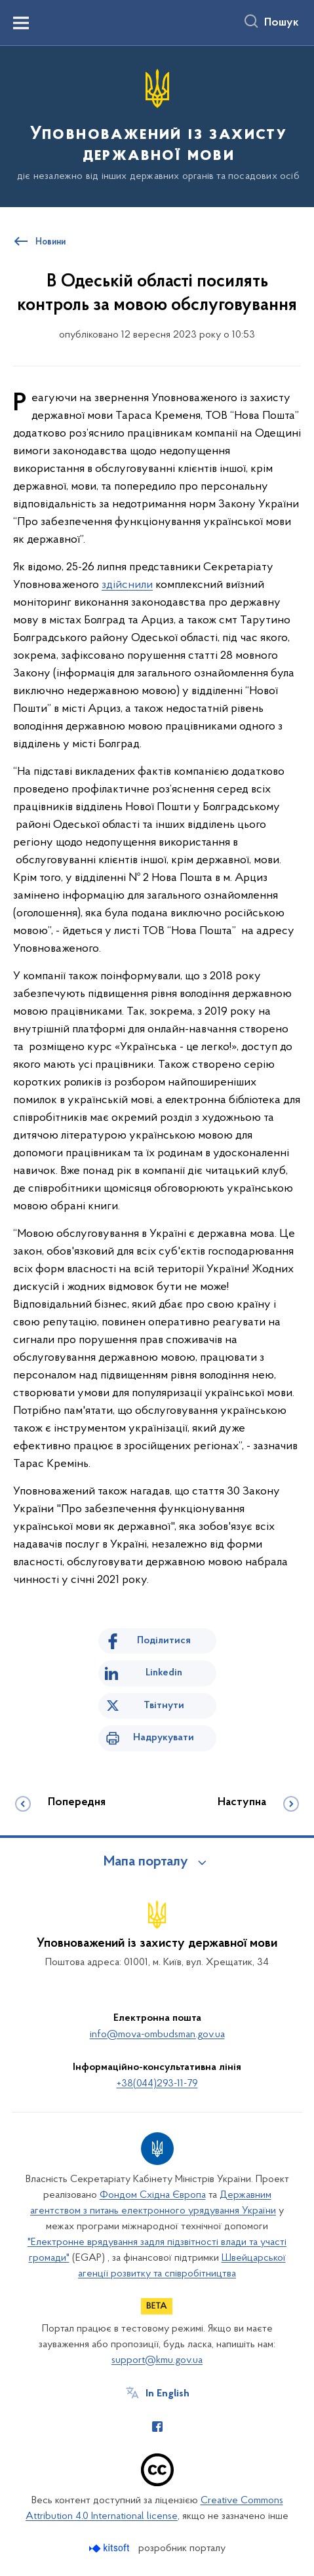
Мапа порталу (146, 1862)
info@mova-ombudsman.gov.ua (157, 2034)
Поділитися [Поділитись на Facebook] (164, 1640)
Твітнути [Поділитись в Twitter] (164, 1705)
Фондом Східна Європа (153, 2195)
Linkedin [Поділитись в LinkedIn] (164, 1673)
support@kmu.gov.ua (157, 2360)
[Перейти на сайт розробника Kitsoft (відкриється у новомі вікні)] (110, 2548)
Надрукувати (163, 1737)
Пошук (281, 23)
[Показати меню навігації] (21, 23)
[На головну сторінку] (157, 125)
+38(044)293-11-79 (157, 2083)
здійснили (127, 585)
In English (167, 2394)
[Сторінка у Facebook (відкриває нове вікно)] (157, 2426)
